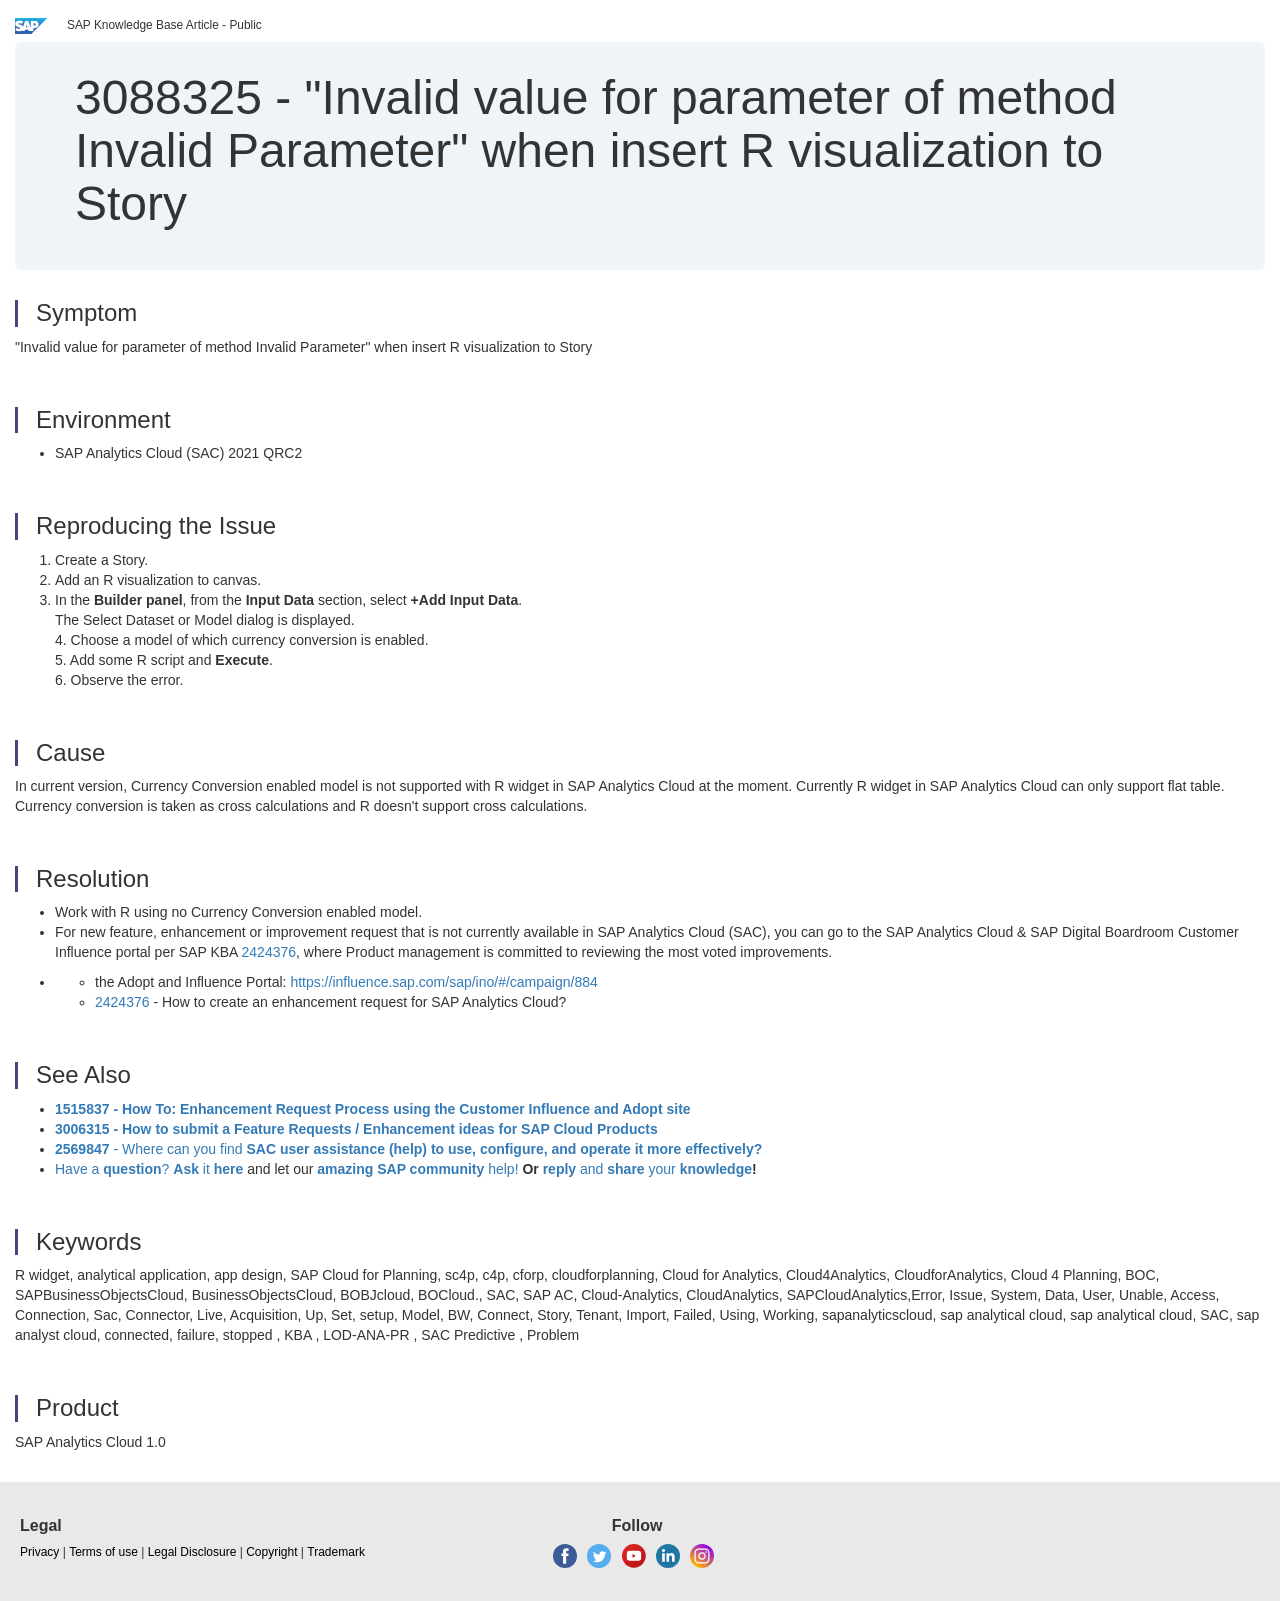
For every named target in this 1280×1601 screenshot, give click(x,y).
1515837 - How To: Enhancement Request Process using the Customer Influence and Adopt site (373, 1109)
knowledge (714, 1169)
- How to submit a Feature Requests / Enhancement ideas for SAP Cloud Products (384, 1129)
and (591, 1169)
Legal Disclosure (192, 1552)
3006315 (82, 1129)
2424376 (269, 952)
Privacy (39, 1552)
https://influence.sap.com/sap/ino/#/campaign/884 (443, 982)
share (625, 1169)
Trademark (336, 1552)
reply (561, 1169)
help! (417, 1169)
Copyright (271, 1552)
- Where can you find (408, 1149)
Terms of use (103, 1552)
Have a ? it (151, 1169)
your (662, 1169)
